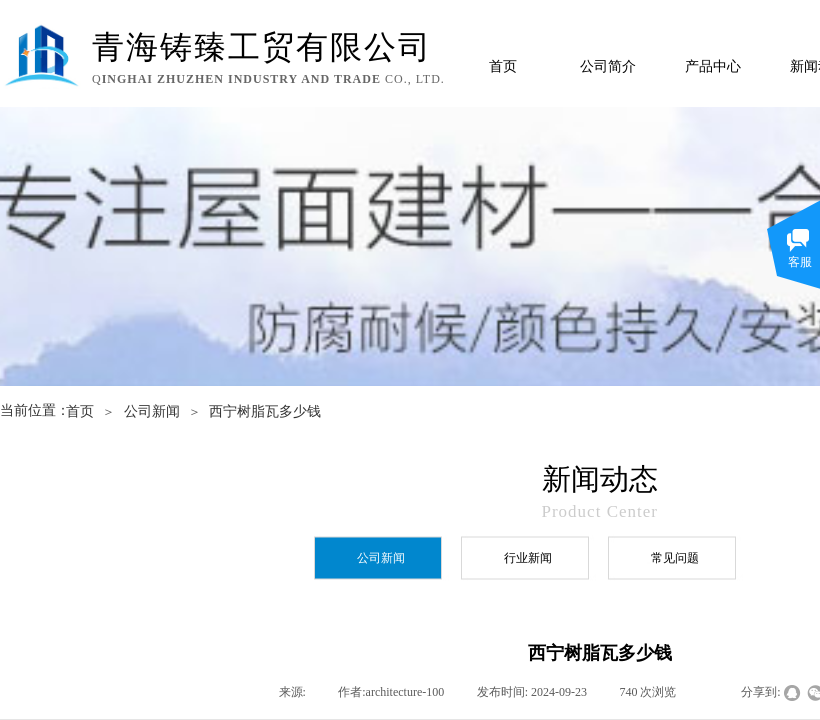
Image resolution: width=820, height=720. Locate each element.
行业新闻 (528, 558)
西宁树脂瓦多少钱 (265, 411)
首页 (503, 66)
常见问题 (675, 558)
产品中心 (713, 66)
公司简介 (608, 66)
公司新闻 (152, 411)
